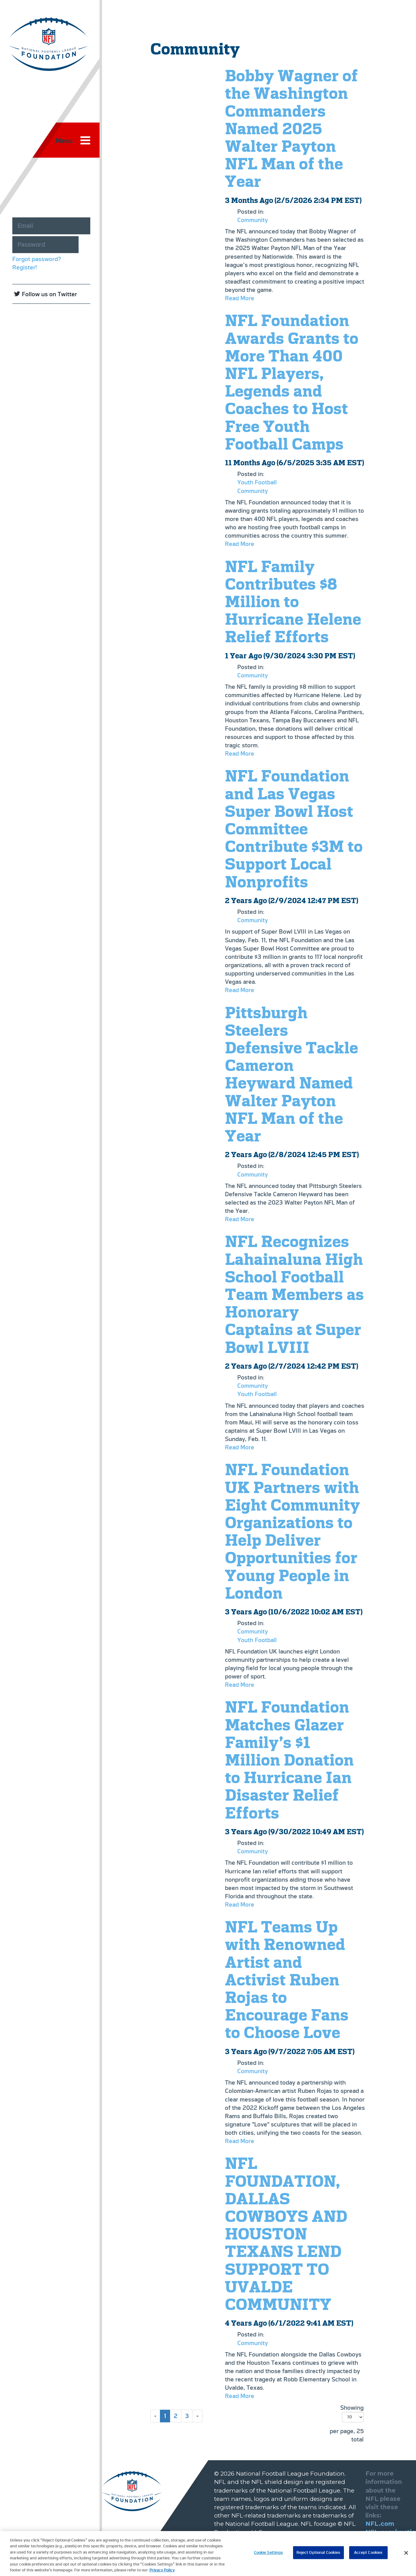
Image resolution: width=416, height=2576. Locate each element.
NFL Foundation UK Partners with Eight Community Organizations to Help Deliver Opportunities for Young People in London (292, 1531)
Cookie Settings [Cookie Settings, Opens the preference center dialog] (268, 2556)
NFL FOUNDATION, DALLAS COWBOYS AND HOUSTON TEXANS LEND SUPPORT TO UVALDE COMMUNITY (286, 2233)
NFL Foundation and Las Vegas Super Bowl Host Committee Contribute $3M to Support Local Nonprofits (294, 828)
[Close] (406, 2556)
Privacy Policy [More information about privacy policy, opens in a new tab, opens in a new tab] (162, 2573)
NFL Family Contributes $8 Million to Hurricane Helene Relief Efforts (293, 601)
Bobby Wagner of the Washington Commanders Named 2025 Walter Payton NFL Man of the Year (291, 128)
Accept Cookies (368, 2556)
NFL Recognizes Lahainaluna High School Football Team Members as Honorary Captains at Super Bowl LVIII (294, 1294)
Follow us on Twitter (49, 294)
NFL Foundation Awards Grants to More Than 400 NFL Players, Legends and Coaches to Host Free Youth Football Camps (291, 382)
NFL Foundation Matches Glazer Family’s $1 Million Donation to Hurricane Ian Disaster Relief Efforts (289, 1760)
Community (252, 220)
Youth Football (257, 482)
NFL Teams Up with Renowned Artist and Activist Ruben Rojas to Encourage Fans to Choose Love (287, 1979)
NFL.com (379, 2523)
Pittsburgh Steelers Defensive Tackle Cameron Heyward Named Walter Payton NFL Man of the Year (291, 1074)
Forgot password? (36, 259)
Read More (239, 298)
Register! (24, 267)
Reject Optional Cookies (318, 2556)
